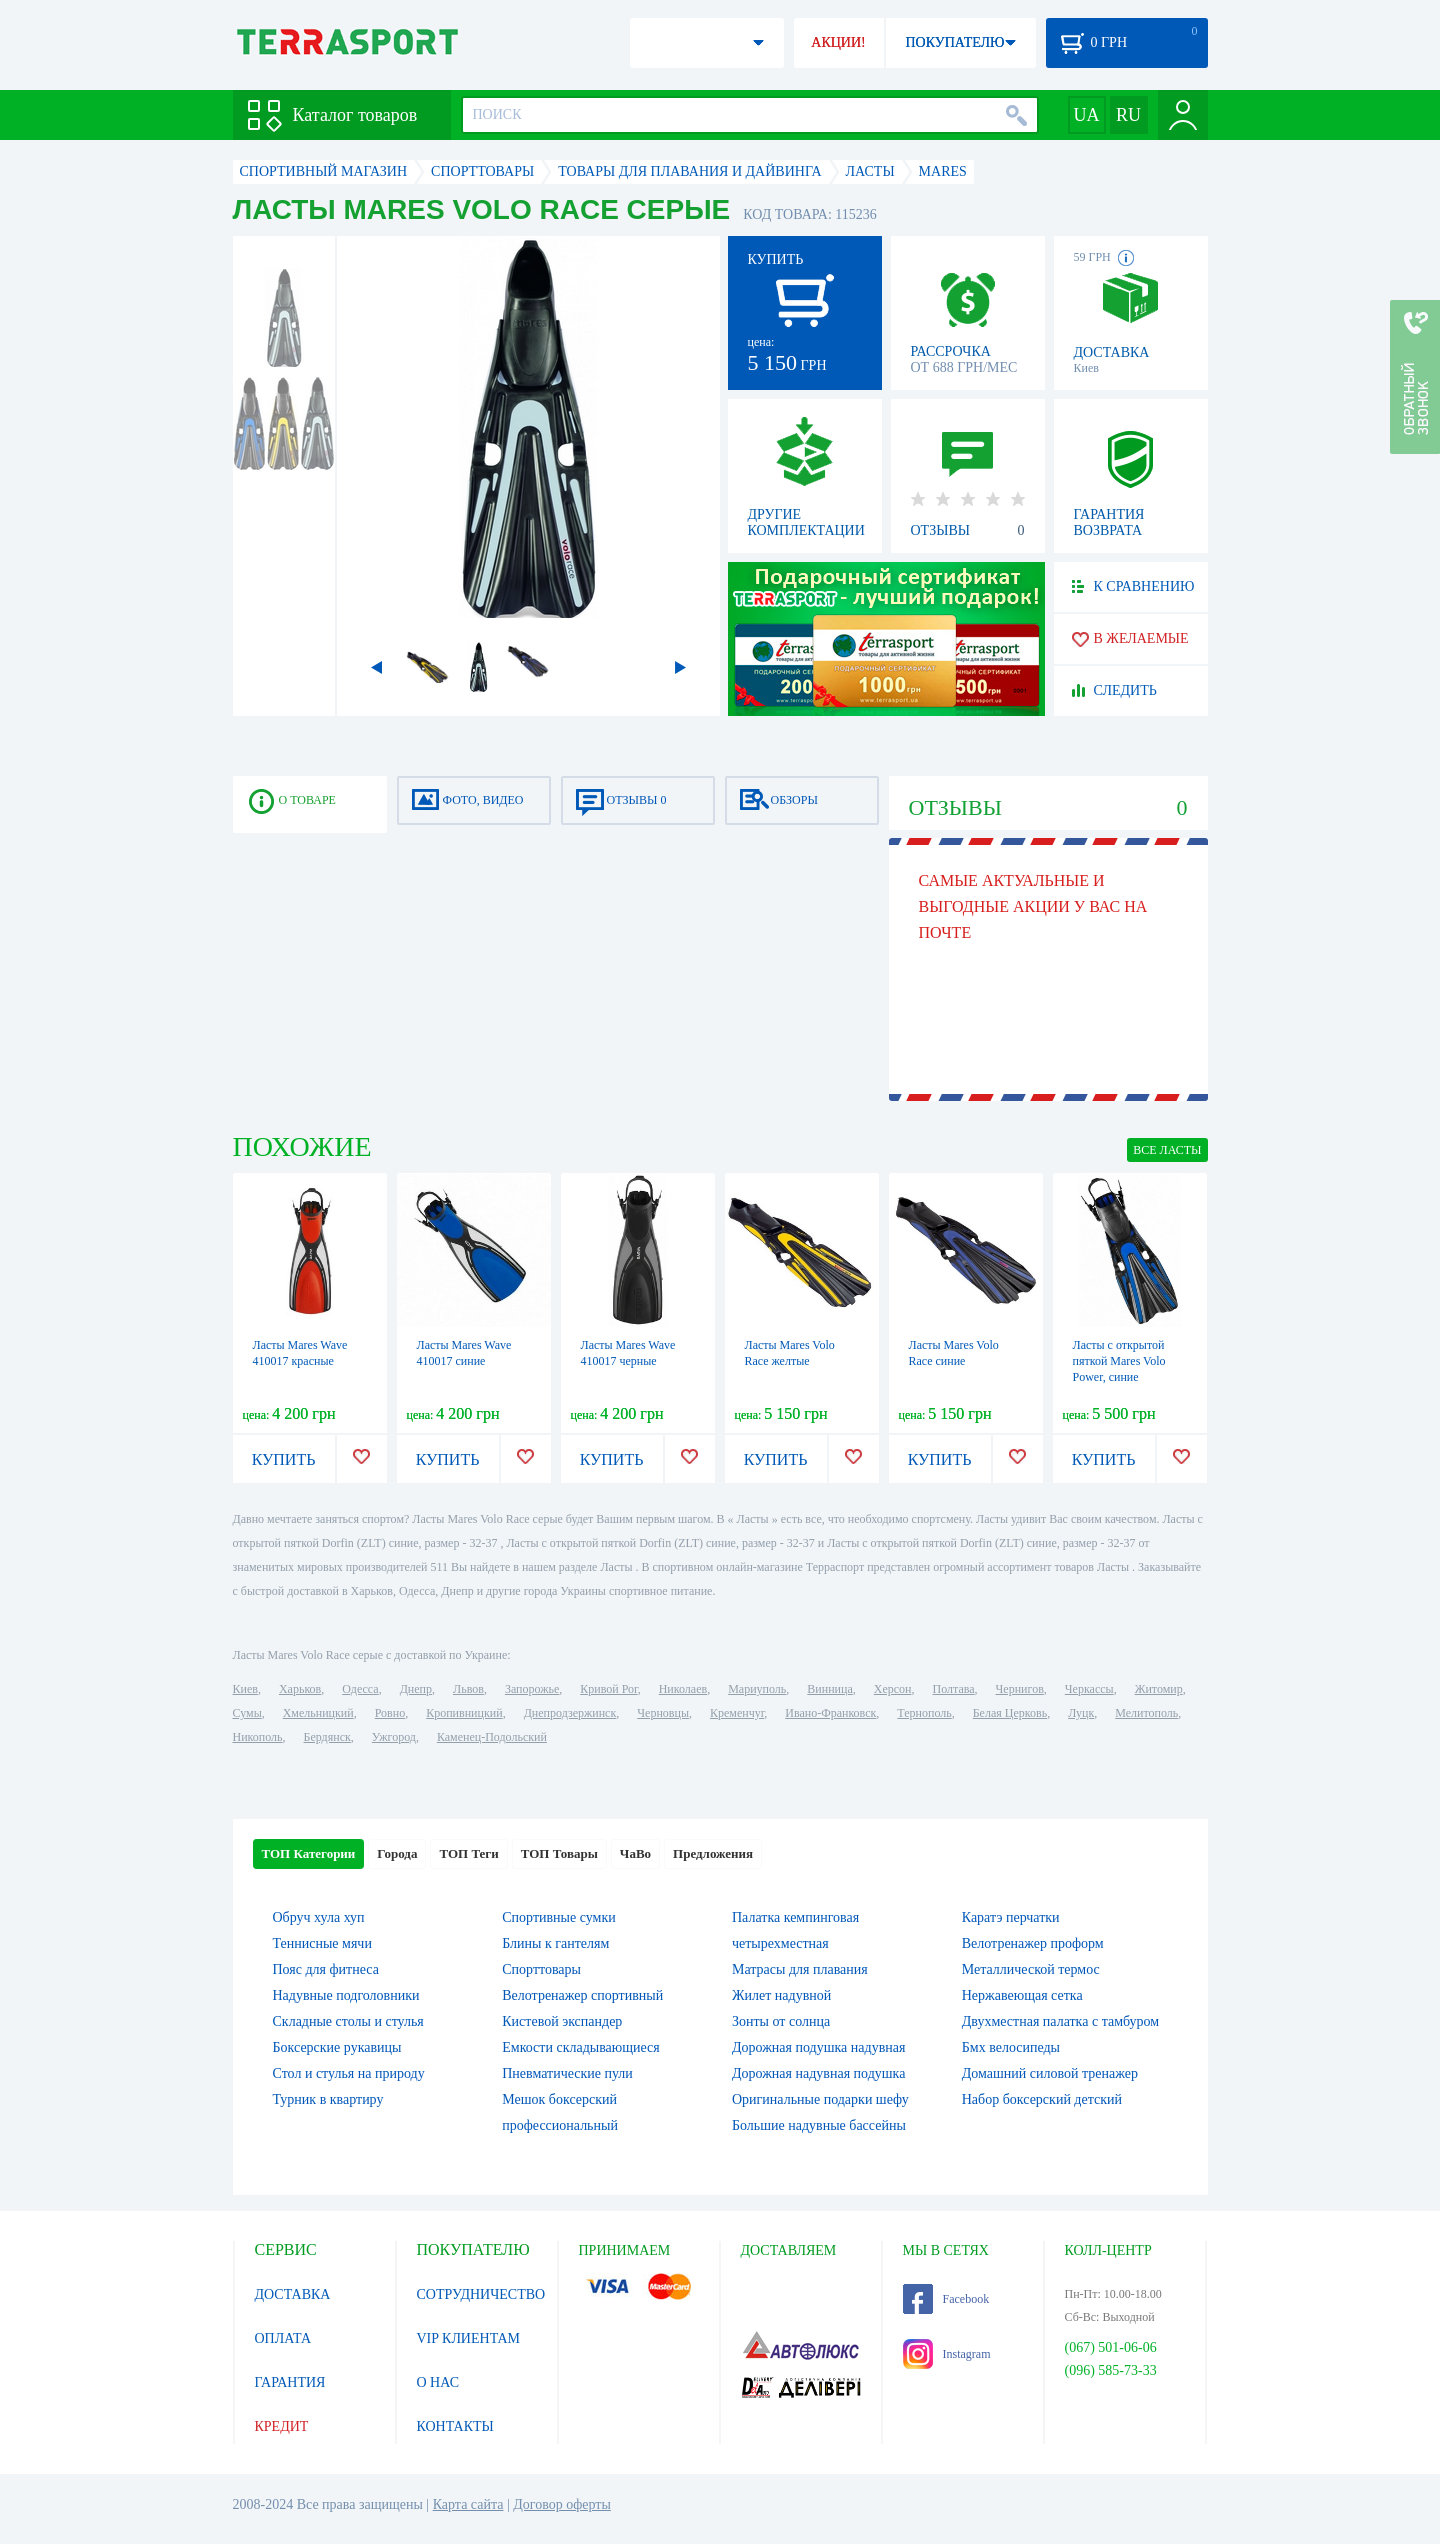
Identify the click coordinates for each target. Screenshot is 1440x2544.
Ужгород (394, 1737)
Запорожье (532, 1689)
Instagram (947, 2354)
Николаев (683, 1689)
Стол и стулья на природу (349, 2073)
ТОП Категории (309, 1853)
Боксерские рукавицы (337, 2047)
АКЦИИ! (838, 42)
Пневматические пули (567, 2073)
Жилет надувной (781, 1995)
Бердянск (327, 1737)
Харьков (300, 1689)
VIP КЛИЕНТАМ (469, 2338)
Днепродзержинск (570, 1713)
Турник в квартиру (328, 2099)
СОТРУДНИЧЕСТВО (481, 2294)
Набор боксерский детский (1042, 2099)
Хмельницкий (318, 1713)
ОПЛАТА (283, 2338)
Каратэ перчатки (1011, 1917)
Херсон (893, 1689)
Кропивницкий (464, 1713)
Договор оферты (562, 2504)
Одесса (360, 1689)
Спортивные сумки (558, 1917)
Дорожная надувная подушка (818, 2073)
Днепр (416, 1689)
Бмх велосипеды (1011, 2047)
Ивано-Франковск (830, 1713)
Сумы (247, 1713)
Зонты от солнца (781, 2021)
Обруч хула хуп (319, 1917)
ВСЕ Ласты (1167, 1150)
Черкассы (1089, 1689)
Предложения (713, 1853)
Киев (245, 1689)
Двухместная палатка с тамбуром (1060, 2021)
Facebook (946, 2299)
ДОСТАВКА (293, 2294)
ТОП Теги (468, 1853)
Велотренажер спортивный (582, 1995)
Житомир (1159, 1689)
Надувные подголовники (346, 1995)
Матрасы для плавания (800, 1969)
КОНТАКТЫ (455, 2426)
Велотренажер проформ (1033, 1943)
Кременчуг (737, 1713)
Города (397, 1853)
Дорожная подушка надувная (818, 2047)
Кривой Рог (608, 1689)
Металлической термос (1031, 1969)
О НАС (438, 2382)
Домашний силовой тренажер (1050, 2073)
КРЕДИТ (282, 2426)
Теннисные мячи (322, 1943)
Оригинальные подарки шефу (820, 2099)
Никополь (258, 1737)
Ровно (390, 1713)
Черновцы (663, 1713)
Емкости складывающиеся (581, 2047)
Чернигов (1020, 1689)
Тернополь (924, 1713)
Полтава (954, 1689)
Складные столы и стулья (348, 2021)
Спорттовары (541, 1969)
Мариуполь (757, 1689)
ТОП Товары (559, 1853)
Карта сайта (468, 2504)
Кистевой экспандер (562, 2021)
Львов (468, 1689)
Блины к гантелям (555, 1943)
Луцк (1081, 1713)
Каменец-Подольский (492, 1737)
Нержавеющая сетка (1022, 1995)
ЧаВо (635, 1853)
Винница (829, 1689)
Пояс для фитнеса (326, 1969)
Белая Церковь (1010, 1713)
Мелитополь (1146, 1713)
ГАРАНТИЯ (290, 2382)
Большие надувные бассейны (819, 2125)
